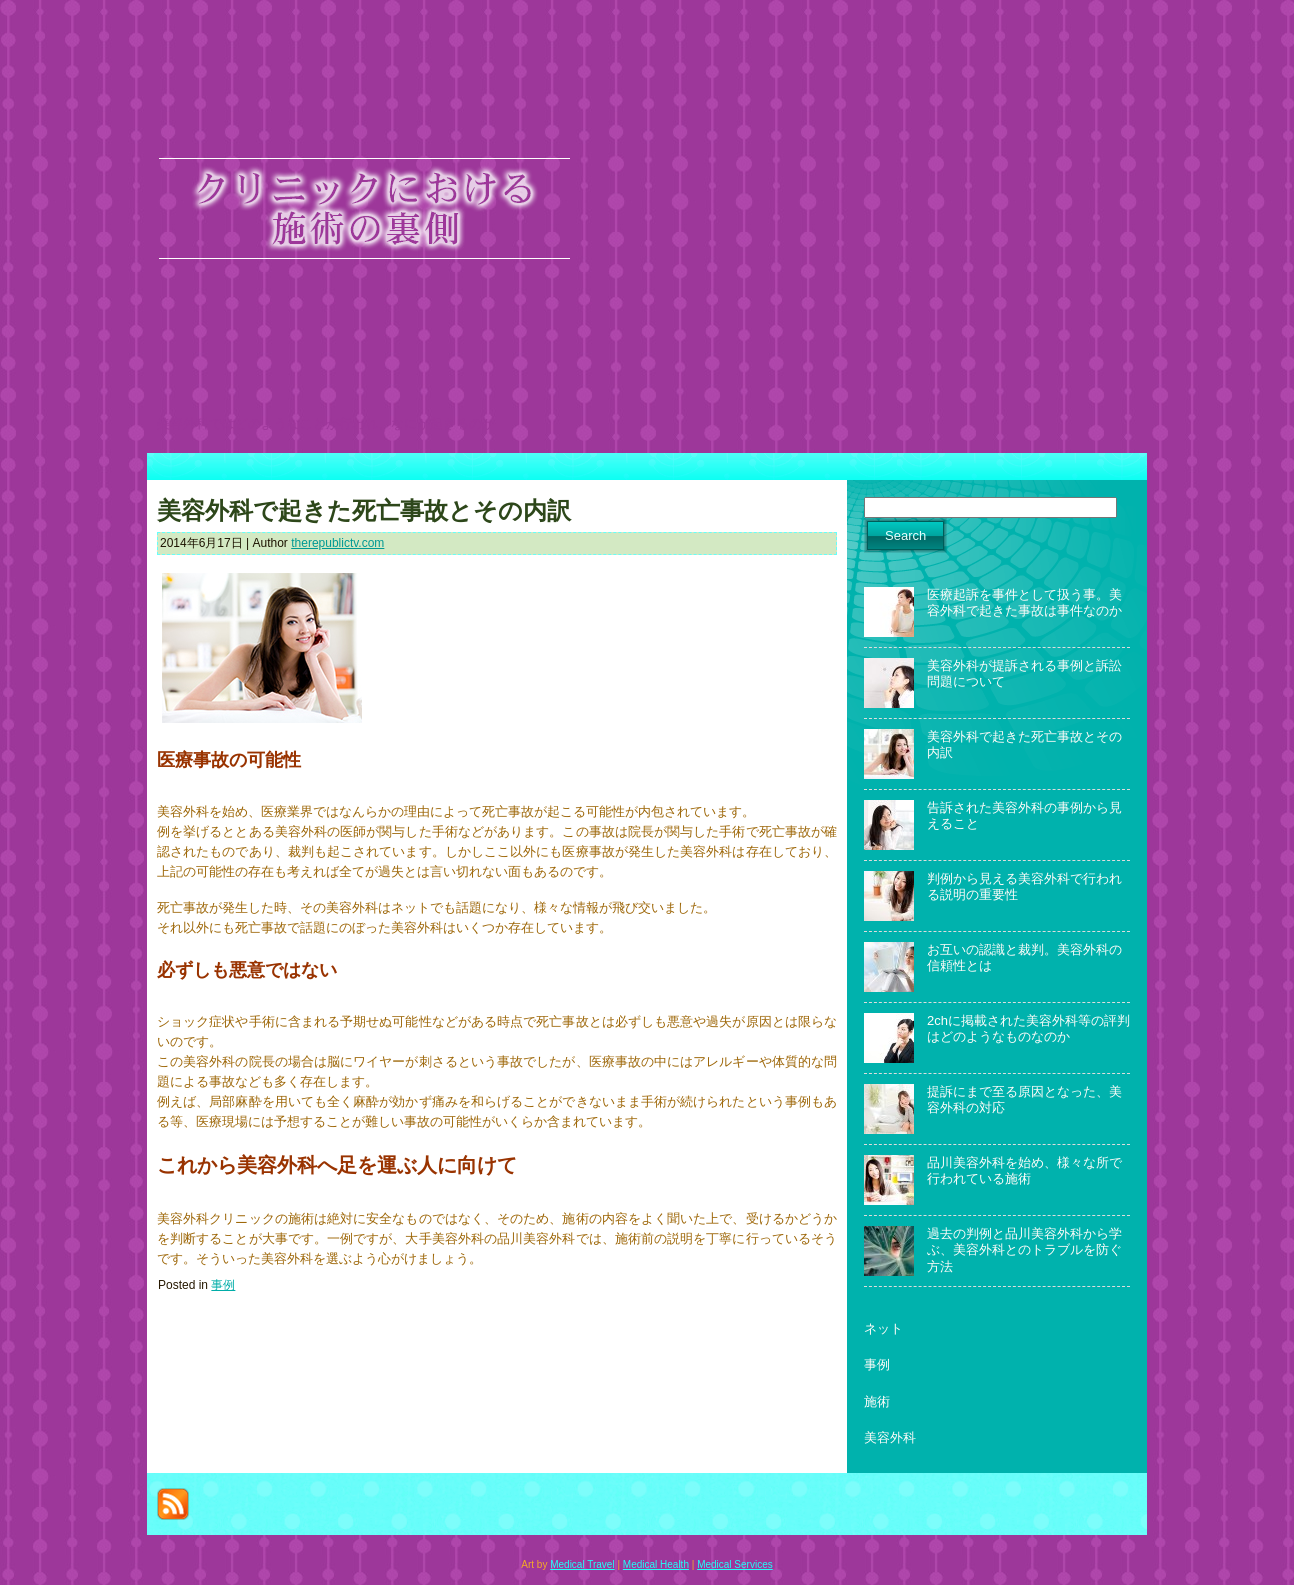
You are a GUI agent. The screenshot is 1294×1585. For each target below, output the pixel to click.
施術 (877, 1401)
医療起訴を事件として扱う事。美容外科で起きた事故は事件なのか (1024, 602)
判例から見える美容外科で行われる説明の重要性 (1024, 886)
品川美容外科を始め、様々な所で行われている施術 (1024, 1170)
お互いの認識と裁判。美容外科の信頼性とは (1024, 957)
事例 (223, 1285)
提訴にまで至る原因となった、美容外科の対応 (1024, 1099)
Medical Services (735, 1564)
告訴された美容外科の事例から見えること (1024, 815)
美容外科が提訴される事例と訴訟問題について (1024, 673)
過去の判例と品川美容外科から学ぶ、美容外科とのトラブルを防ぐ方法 (1024, 1250)
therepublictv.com (337, 543)
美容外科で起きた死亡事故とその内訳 (364, 511)
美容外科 (890, 1437)
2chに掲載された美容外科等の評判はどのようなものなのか (1028, 1028)
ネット (883, 1328)
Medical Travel (582, 1564)
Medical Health (656, 1564)
